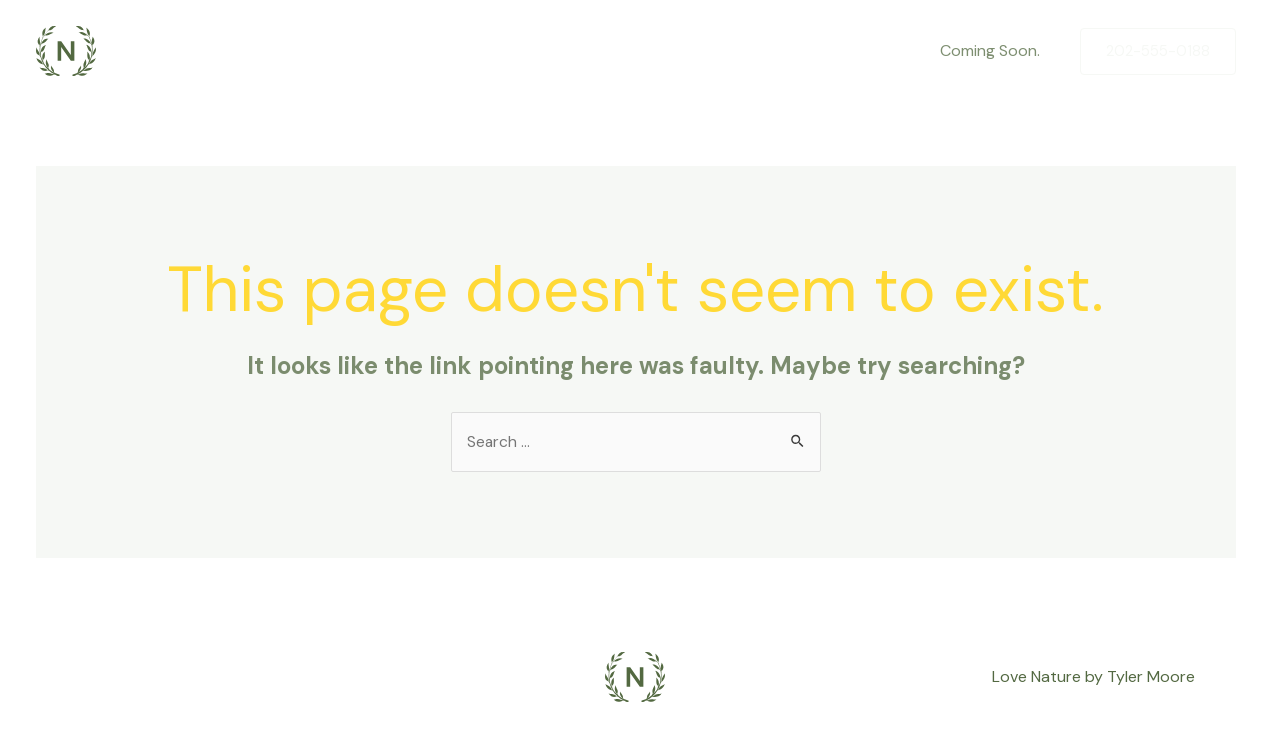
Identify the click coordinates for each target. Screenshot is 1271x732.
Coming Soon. (994, 50)
